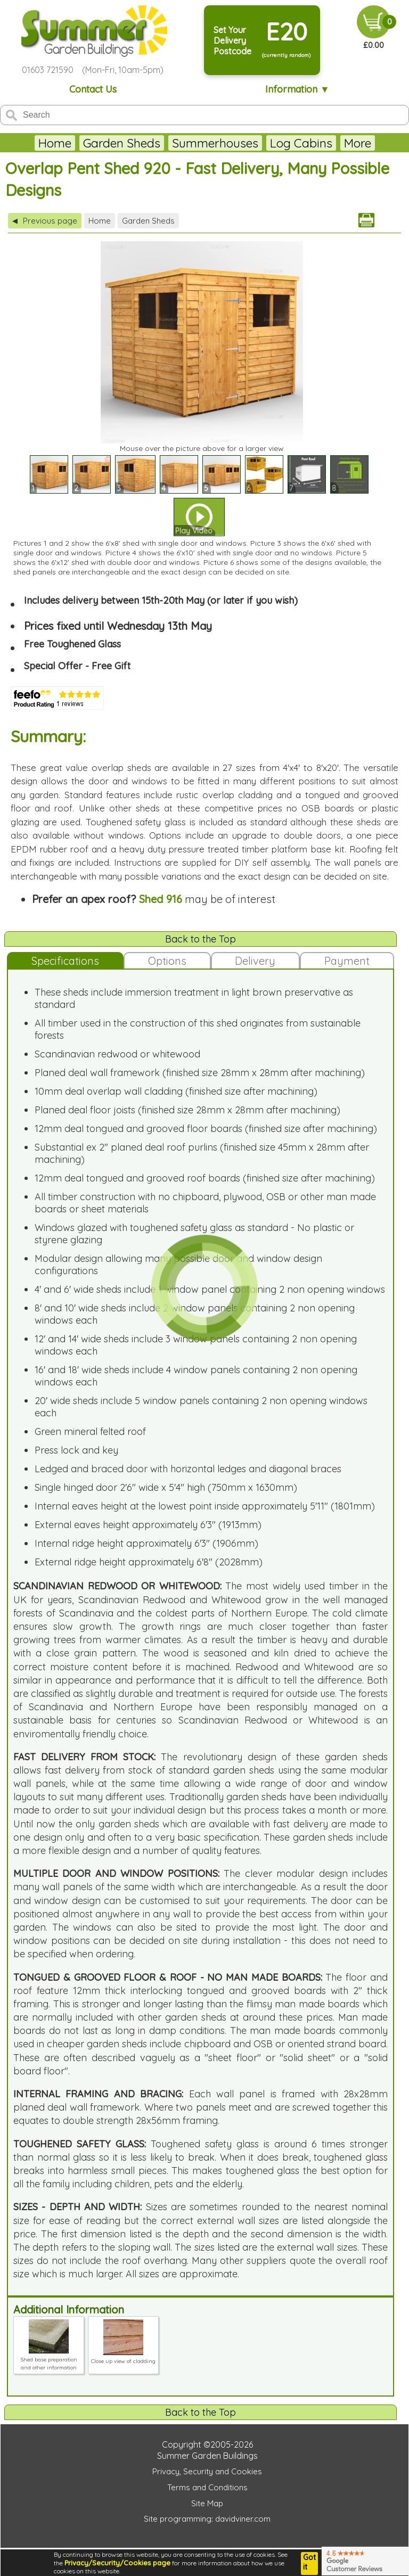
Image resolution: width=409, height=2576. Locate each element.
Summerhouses (215, 143)
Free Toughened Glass (72, 644)
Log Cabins (301, 143)
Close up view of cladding (123, 2357)
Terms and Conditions (207, 2487)
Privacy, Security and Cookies (207, 2471)
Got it (309, 2562)
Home (54, 143)
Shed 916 (160, 899)
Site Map (207, 2503)
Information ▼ (297, 89)
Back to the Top (200, 939)
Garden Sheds (121, 143)
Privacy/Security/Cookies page (117, 2562)
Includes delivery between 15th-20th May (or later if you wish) (161, 600)
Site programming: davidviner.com (207, 2519)
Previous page (44, 221)
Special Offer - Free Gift (77, 666)
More (357, 143)
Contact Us (93, 89)
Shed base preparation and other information (49, 2359)
